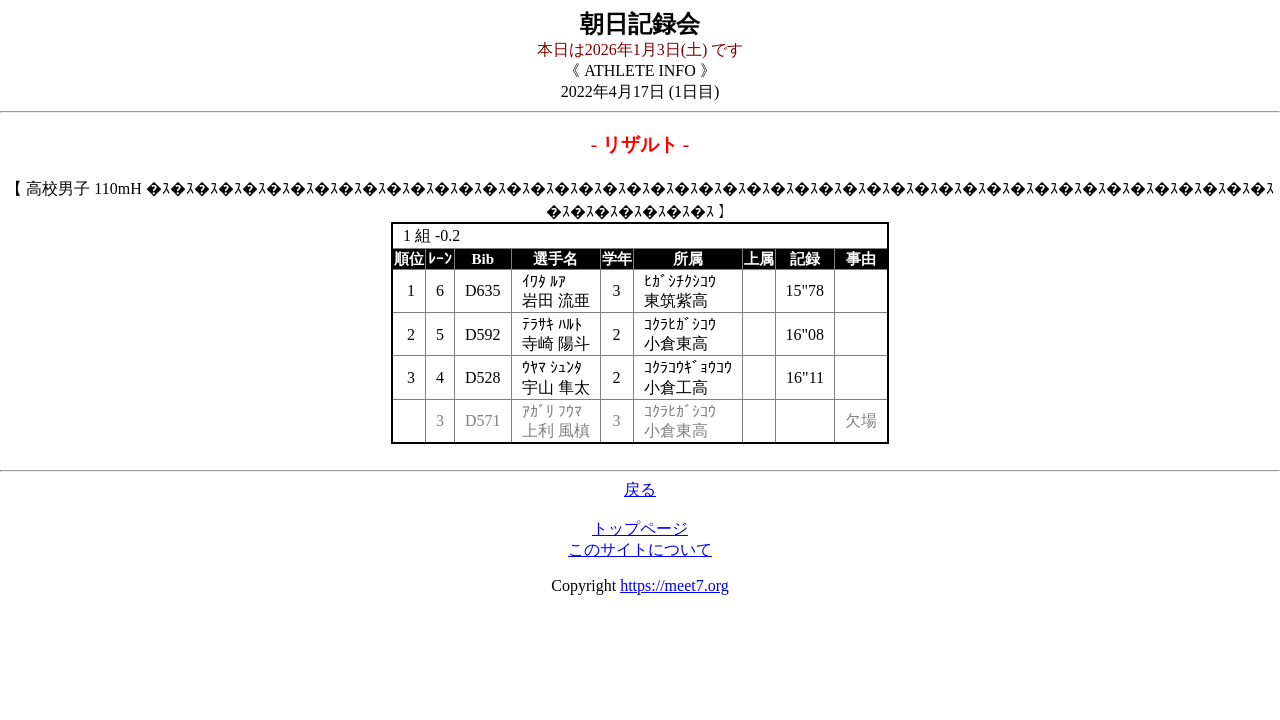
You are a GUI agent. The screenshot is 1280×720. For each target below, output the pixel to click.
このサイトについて (640, 549)
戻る (640, 489)
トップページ (640, 528)
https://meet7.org (674, 585)
